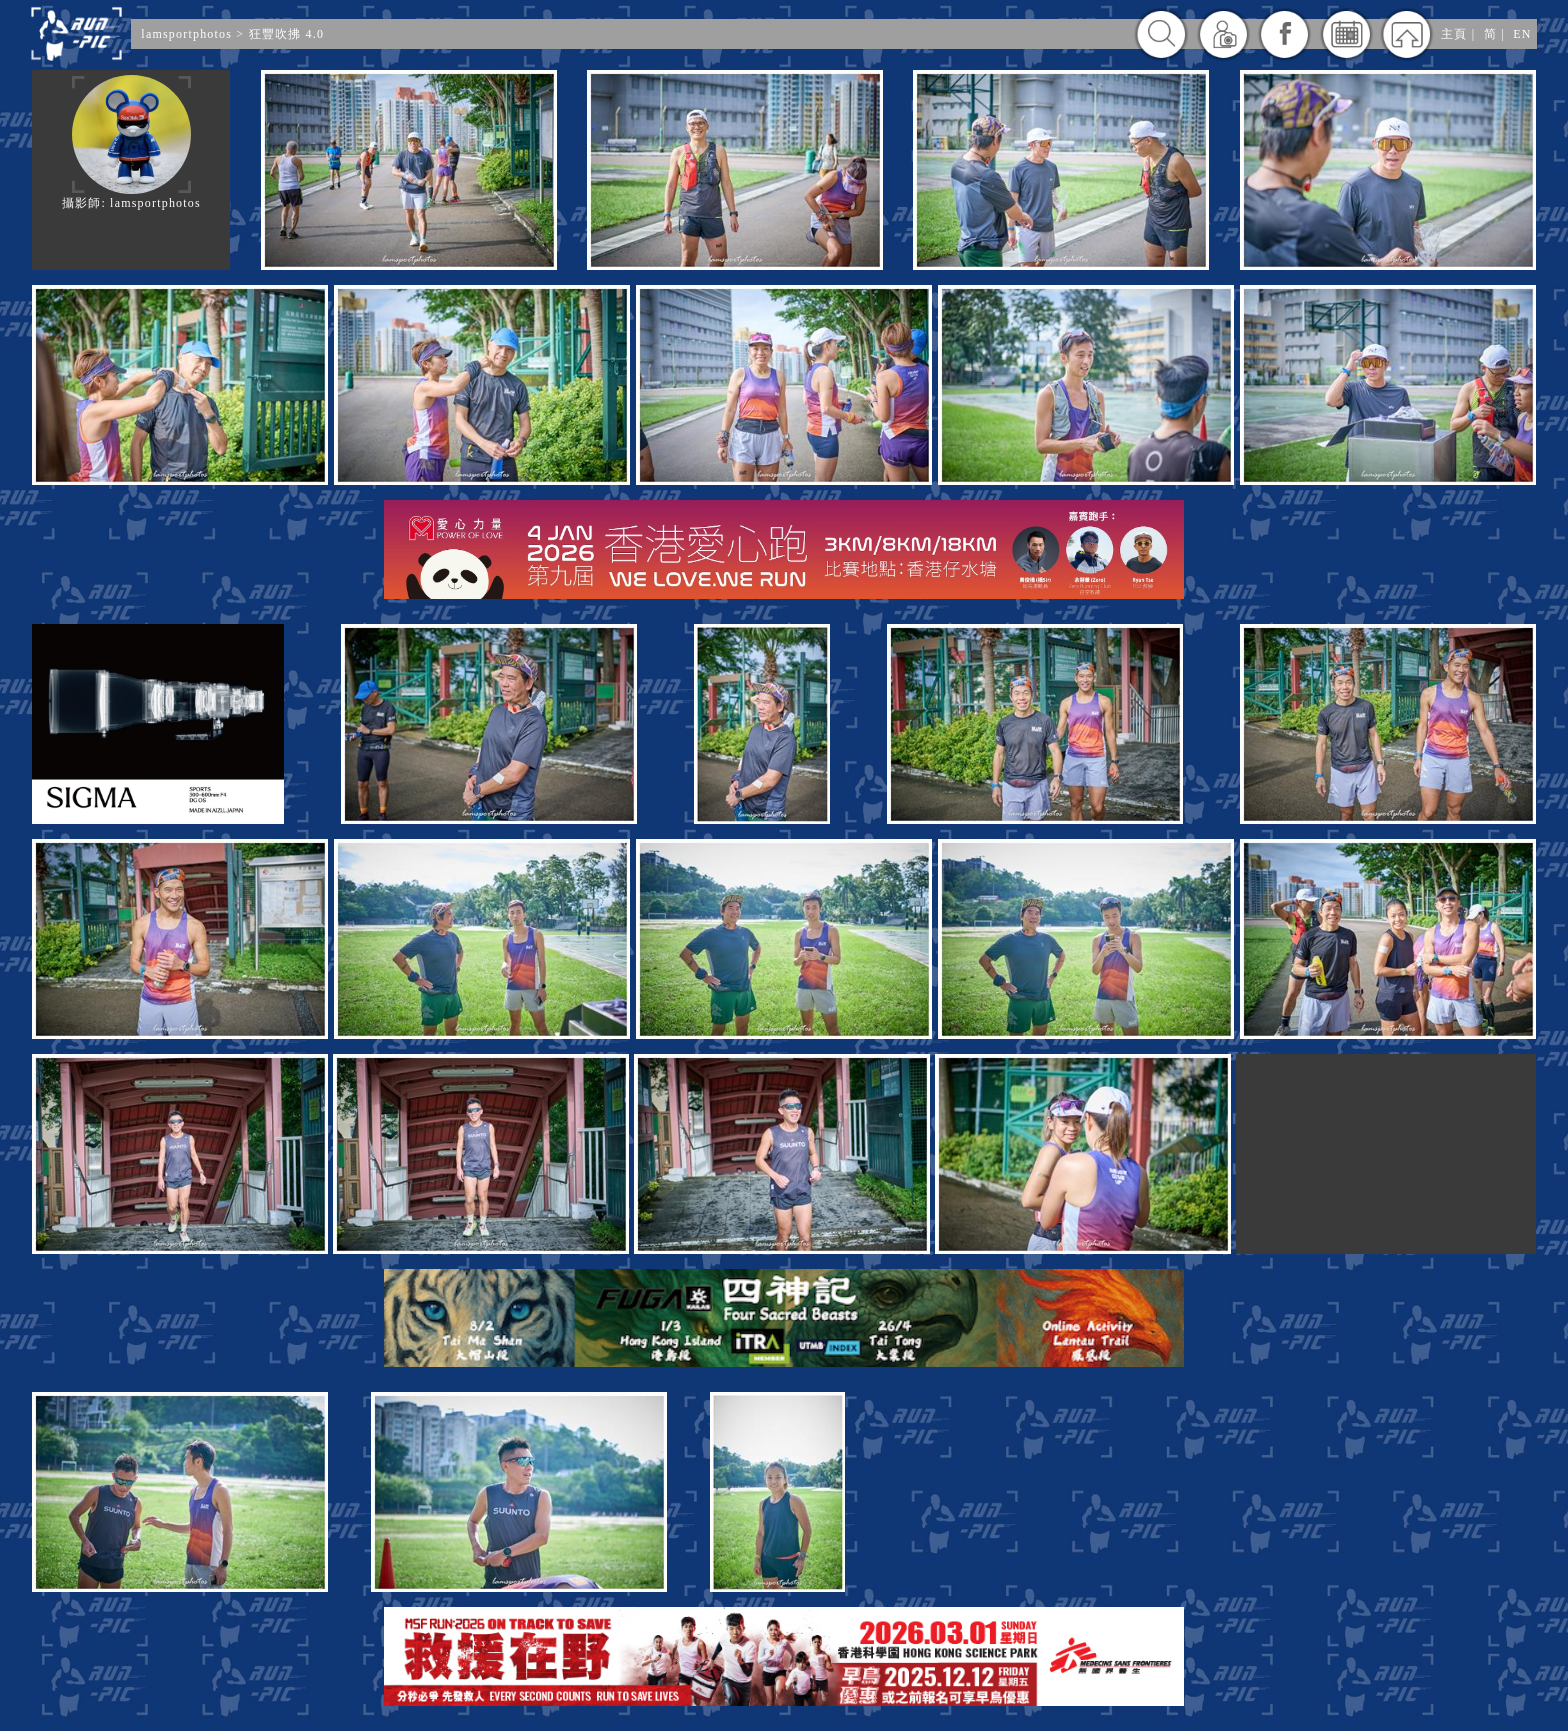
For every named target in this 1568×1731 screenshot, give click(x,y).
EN (1522, 34)
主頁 (1454, 34)
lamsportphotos (188, 34)
